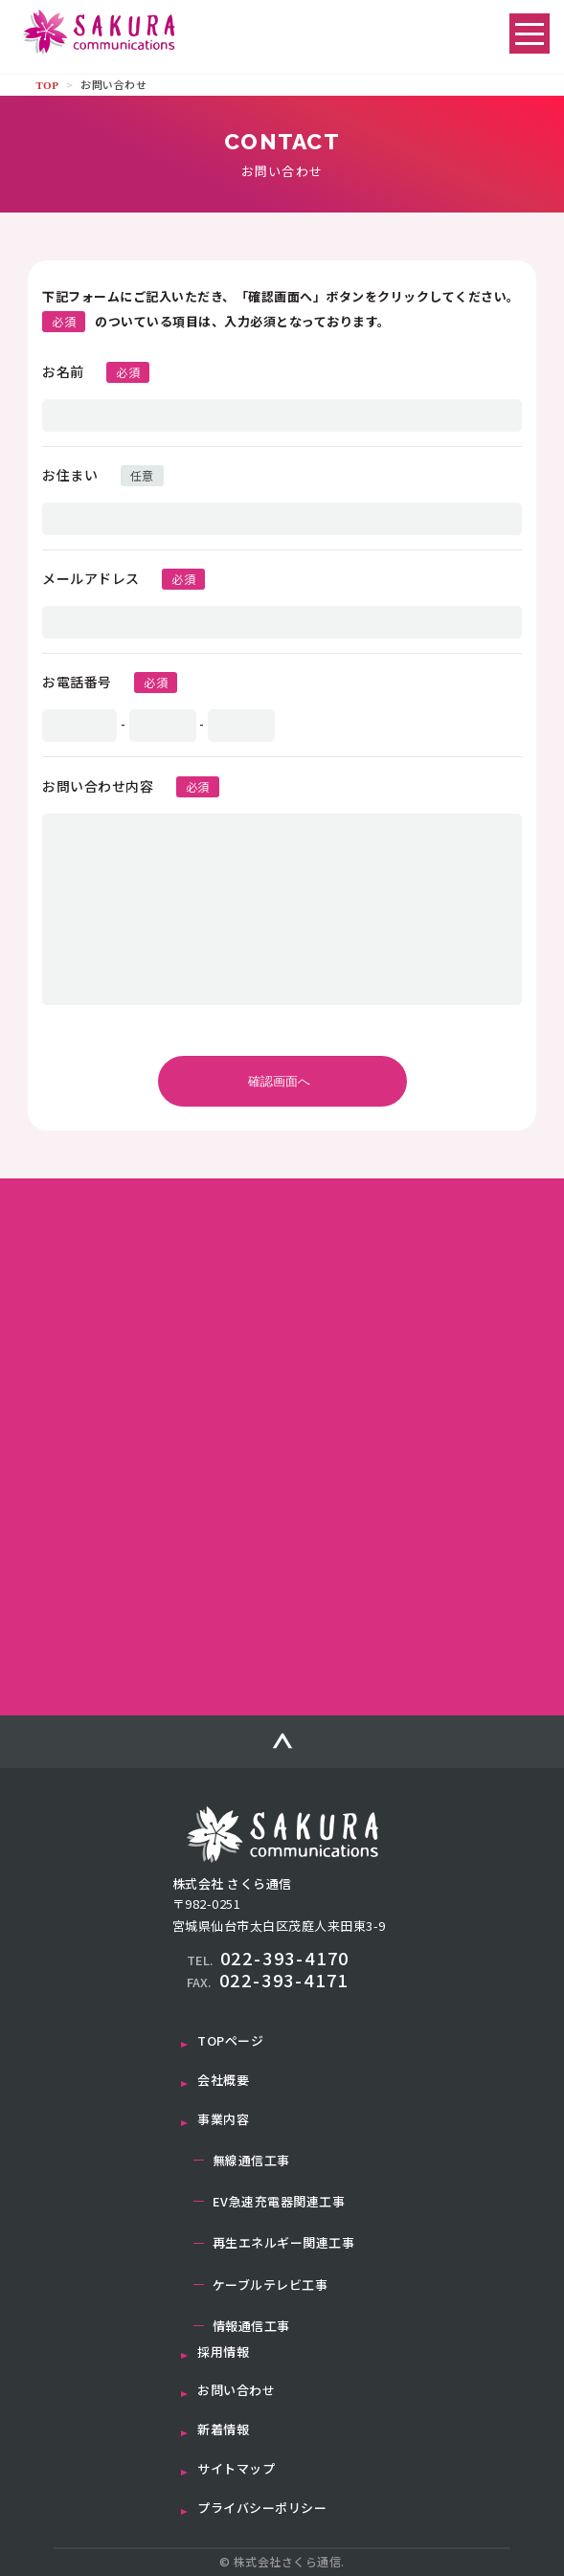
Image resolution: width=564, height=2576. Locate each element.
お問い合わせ (236, 2390)
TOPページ (230, 2040)
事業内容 (223, 2119)
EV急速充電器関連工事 (279, 2201)
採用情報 (223, 2351)
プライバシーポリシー (262, 2507)
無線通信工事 (251, 2160)
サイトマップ (236, 2468)
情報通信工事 (251, 2326)
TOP (46, 85)
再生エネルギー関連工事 (284, 2242)
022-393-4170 (268, 1957)
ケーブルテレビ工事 (270, 2284)
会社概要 (223, 2080)
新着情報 (223, 2429)
